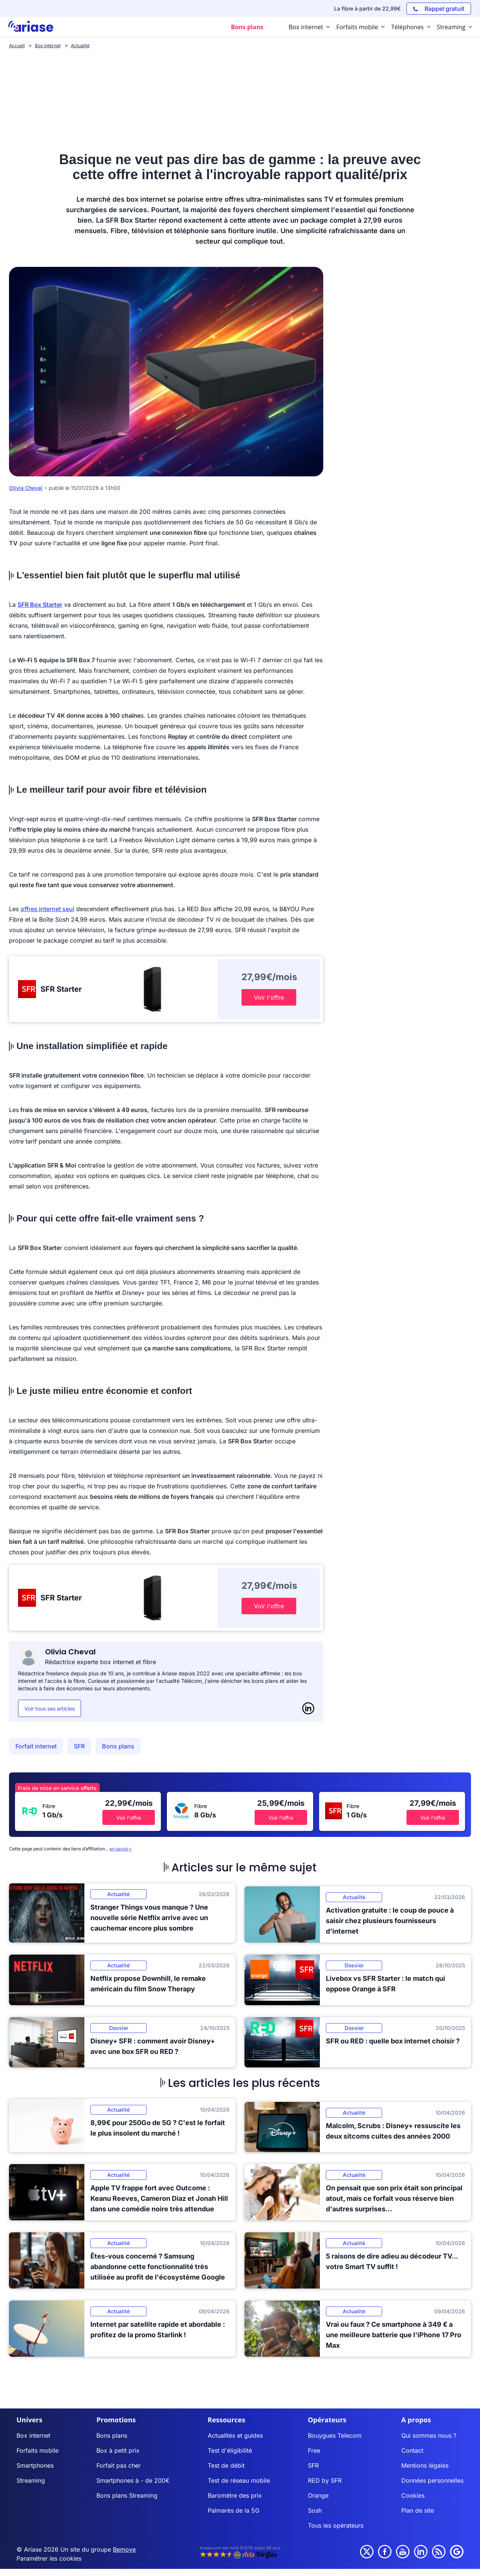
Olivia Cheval (25, 488)
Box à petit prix (118, 2450)
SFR (79, 1746)
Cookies (412, 2495)
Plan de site (417, 2510)
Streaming (30, 2480)
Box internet (33, 2435)
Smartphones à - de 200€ (133, 2480)
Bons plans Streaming (127, 2495)
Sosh (315, 2510)
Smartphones (35, 2465)
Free (314, 2450)
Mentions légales (424, 2465)
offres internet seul (47, 909)
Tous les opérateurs (335, 2525)
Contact (412, 2450)
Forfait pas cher (118, 2465)
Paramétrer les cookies (48, 2558)
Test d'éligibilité (230, 2450)
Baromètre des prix (235, 2495)
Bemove (124, 2549)
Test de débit (226, 2465)
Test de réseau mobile (239, 2480)
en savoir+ (121, 1849)
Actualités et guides (235, 2435)
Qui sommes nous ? (428, 2435)
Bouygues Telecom (335, 2435)
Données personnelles (432, 2480)
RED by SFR (325, 2480)
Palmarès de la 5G (234, 2510)
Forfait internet (36, 1746)
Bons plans (118, 1746)
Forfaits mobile (37, 2450)
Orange (318, 2495)
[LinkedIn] (308, 1708)
